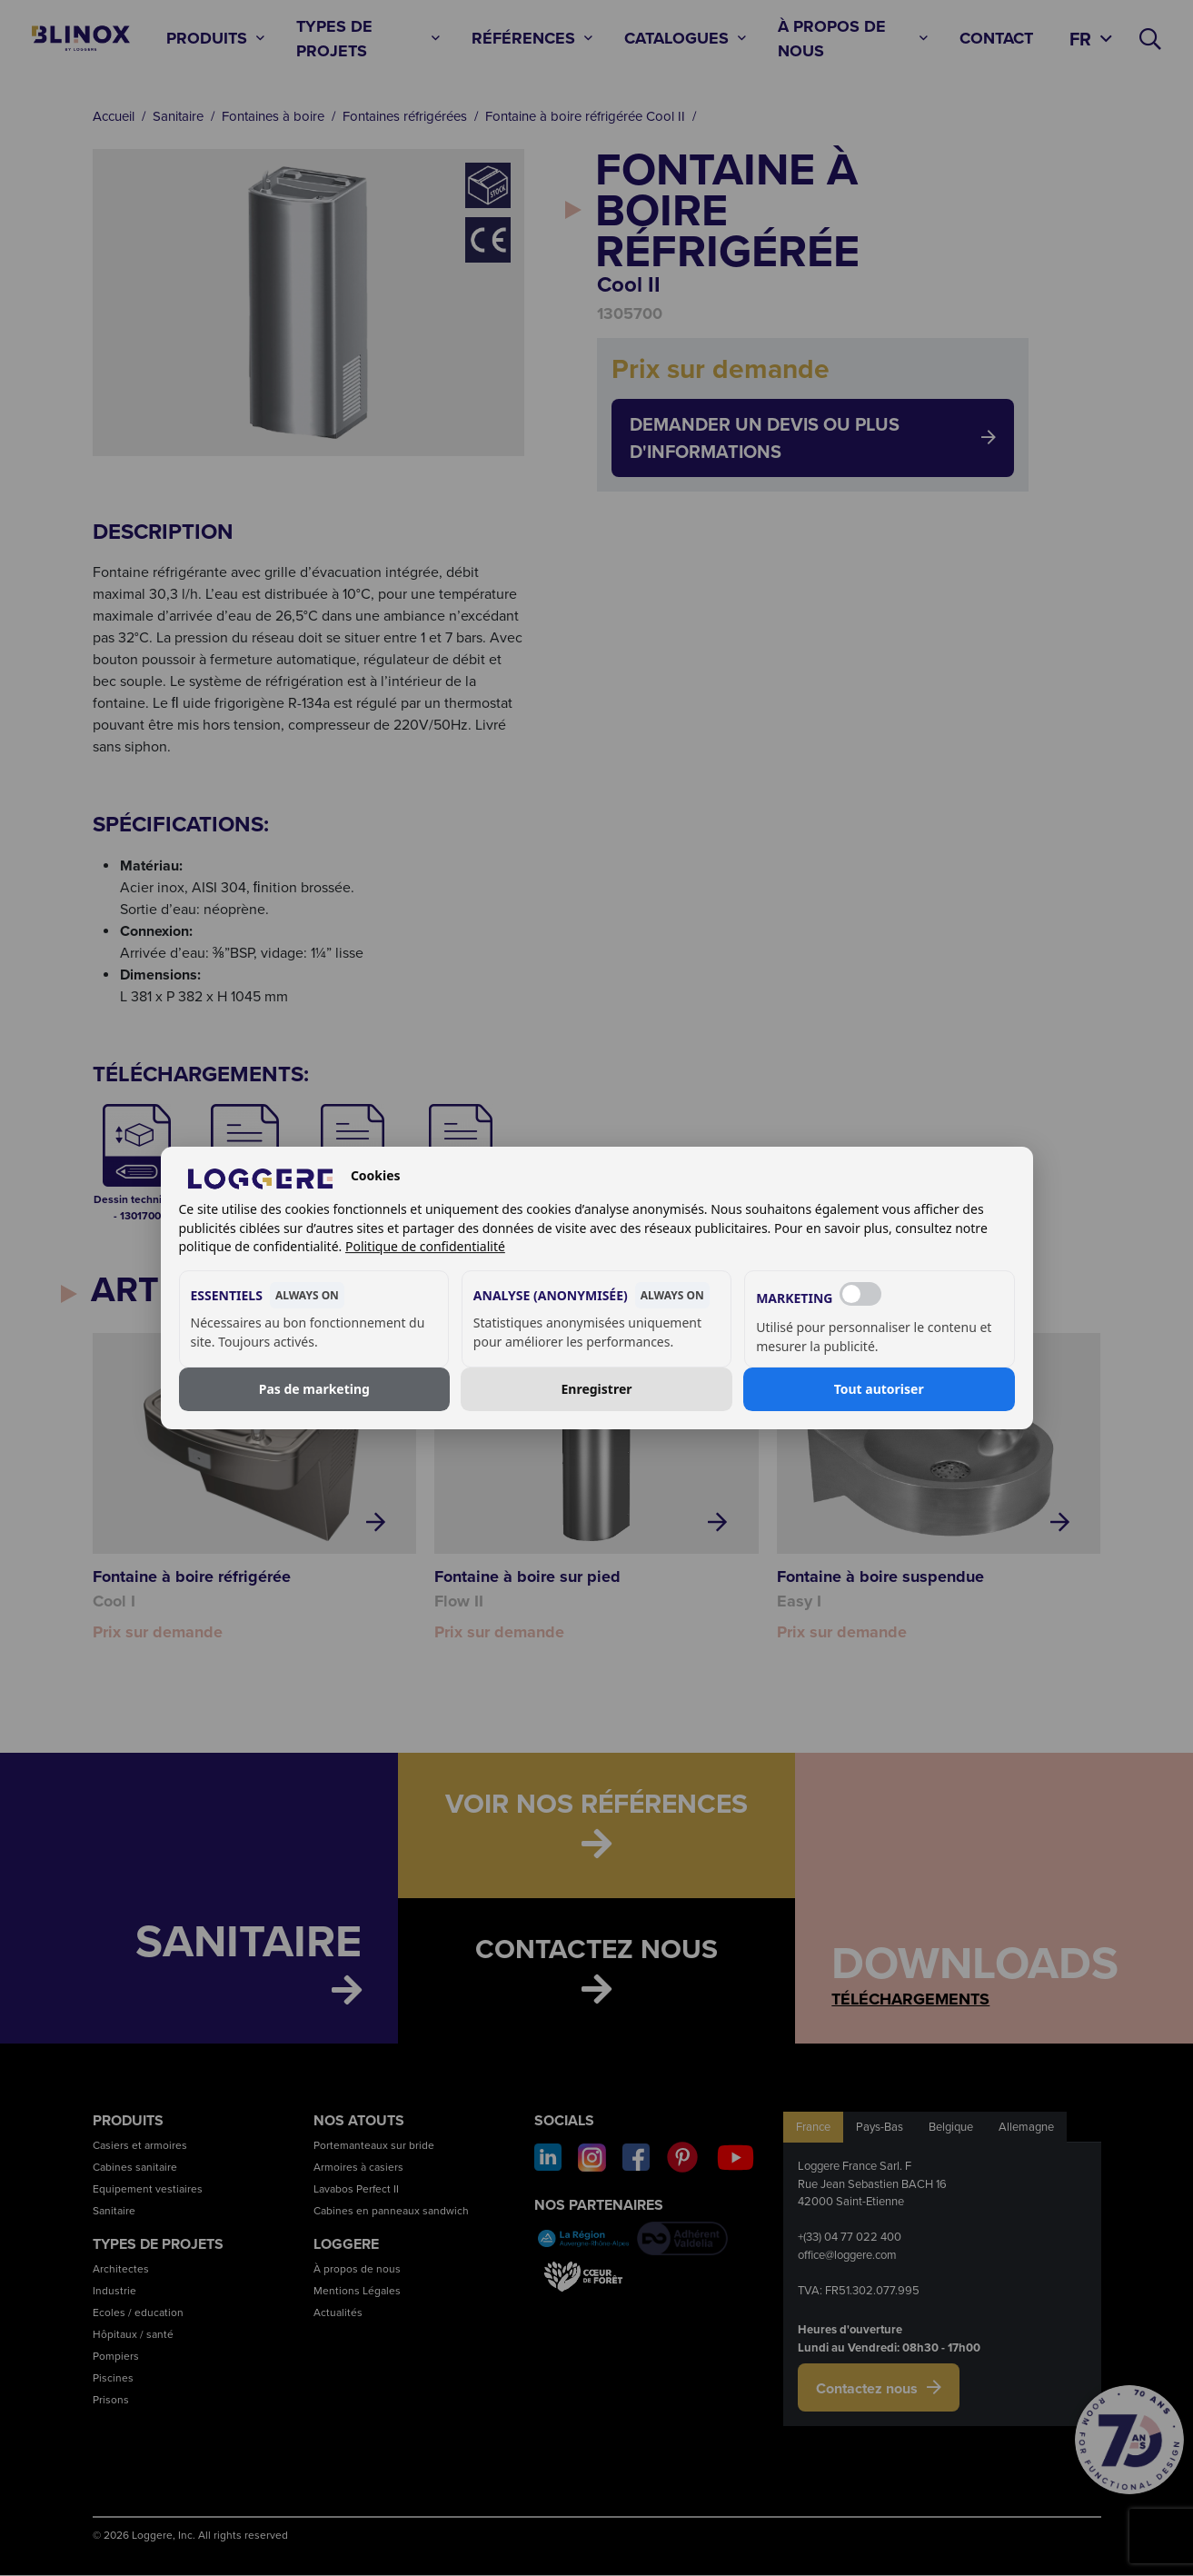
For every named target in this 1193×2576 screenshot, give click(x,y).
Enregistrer (597, 1388)
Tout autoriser (879, 1388)
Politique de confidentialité (425, 1246)
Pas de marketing (314, 1388)
